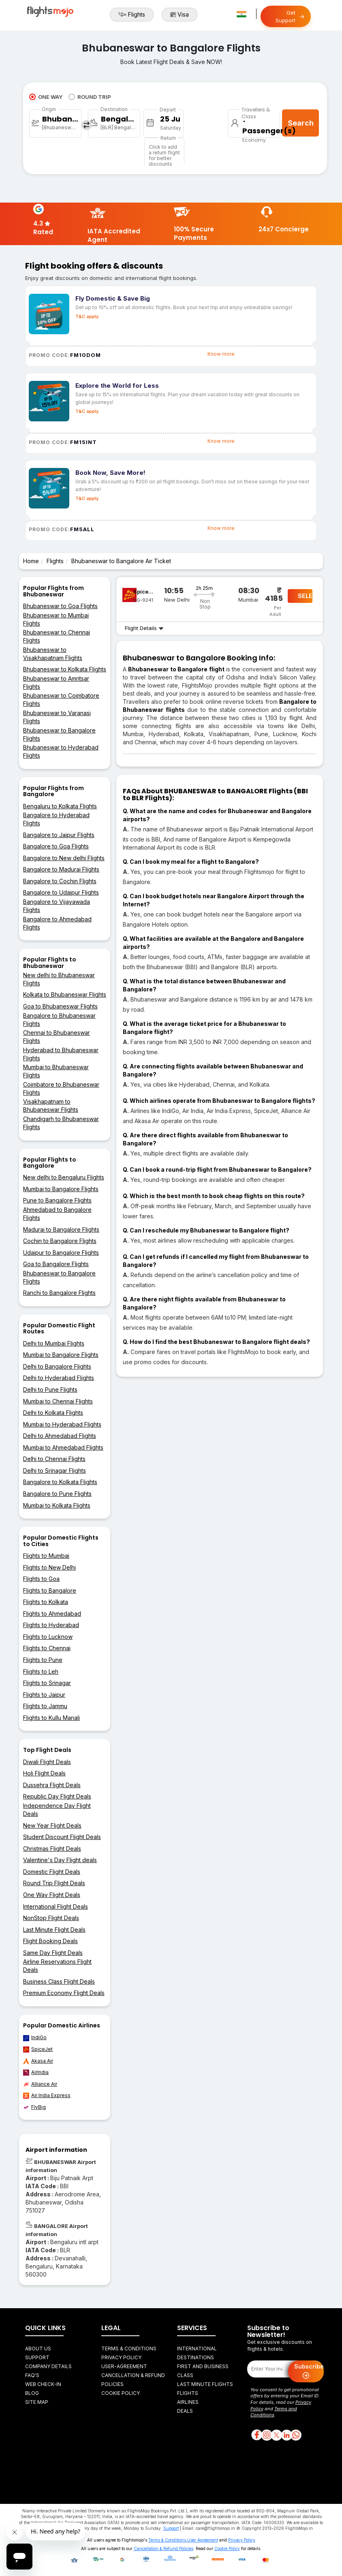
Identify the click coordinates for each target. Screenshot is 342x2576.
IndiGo (35, 2037)
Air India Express (47, 2095)
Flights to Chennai (47, 1648)
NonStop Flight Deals (51, 1917)
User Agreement (202, 2540)
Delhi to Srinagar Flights (54, 1470)
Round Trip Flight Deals (54, 1883)
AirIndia (36, 2072)
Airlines (188, 2402)
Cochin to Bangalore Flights (59, 1240)
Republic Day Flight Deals (57, 1796)
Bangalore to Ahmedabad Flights (57, 923)
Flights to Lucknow (48, 1636)
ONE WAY (45, 97)
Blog (32, 2393)
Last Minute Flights (205, 2384)
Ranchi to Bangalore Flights (59, 1292)
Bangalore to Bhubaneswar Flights (59, 1019)
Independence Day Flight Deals (57, 1809)
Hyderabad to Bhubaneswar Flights (60, 1054)
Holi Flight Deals (44, 1773)
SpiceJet (38, 2049)
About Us (38, 2348)
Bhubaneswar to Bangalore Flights (59, 734)
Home (31, 560)
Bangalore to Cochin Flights (59, 881)
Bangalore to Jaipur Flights (58, 834)
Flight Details (144, 628)
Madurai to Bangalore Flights (61, 1229)
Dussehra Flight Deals (52, 1784)
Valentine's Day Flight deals (60, 1859)
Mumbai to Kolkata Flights (56, 1505)
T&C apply (86, 316)
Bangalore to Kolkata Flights (60, 1481)
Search (301, 123)
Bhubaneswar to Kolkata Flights (64, 669)
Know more (221, 354)
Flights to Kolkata (45, 1601)
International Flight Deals (55, 1906)
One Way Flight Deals (51, 1894)
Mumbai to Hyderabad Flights (62, 1424)
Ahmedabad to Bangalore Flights (57, 1213)
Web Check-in (43, 2384)
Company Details (48, 2366)
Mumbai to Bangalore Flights (60, 1188)
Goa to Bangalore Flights (56, 1263)
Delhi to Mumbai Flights (53, 1343)
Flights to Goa (41, 1578)
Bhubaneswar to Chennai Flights (56, 636)
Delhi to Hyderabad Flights (58, 1377)
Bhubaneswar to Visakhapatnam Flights (52, 653)
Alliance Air (40, 2084)
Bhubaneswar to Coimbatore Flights (61, 699)
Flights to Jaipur (44, 1694)
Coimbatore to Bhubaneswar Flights (61, 1088)
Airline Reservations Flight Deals (57, 1965)
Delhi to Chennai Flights (54, 1458)
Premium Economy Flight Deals (64, 1992)
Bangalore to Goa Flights (56, 846)
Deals (185, 2411)
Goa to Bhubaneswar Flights (60, 1006)
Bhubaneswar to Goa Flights (60, 605)
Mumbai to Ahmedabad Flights (63, 1447)
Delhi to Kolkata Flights (53, 1412)
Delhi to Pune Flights (50, 1389)
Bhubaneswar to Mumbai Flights (56, 619)
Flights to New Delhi (49, 1567)
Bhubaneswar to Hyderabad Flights (60, 751)
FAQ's (32, 2375)
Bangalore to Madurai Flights (61, 869)
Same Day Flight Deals (53, 1952)
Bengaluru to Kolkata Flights (60, 806)
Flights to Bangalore (49, 1590)
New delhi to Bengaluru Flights (63, 1177)
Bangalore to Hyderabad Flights (56, 819)
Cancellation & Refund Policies (163, 2548)
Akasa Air (38, 2061)
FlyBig (34, 2107)
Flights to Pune (42, 1659)
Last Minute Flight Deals (54, 1929)
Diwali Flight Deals (47, 1761)
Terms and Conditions (273, 2412)
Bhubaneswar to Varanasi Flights (57, 716)
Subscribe (309, 2371)
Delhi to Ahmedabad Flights (59, 1435)
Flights (131, 15)
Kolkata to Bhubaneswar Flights (64, 994)
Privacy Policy (121, 2357)
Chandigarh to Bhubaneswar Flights (61, 1122)
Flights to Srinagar (47, 1682)
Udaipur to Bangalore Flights (61, 1252)
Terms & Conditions (128, 2348)
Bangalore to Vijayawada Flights (56, 905)
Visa (179, 15)
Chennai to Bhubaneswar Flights (56, 1036)
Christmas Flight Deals (52, 1848)
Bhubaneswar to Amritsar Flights (56, 682)
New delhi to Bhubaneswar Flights (59, 979)
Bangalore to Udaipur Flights (61, 892)
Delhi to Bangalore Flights (57, 1366)
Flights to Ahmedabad (52, 1613)
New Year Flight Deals (52, 1825)
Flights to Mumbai (46, 1555)
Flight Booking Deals (50, 1940)
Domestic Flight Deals (51, 1871)
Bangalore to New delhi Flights (64, 857)
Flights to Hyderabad (51, 1624)
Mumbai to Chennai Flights (58, 1401)
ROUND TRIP (89, 97)
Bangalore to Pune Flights (57, 1493)
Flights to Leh (40, 1671)
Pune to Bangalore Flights (57, 1200)
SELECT (305, 595)
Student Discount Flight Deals (62, 1836)
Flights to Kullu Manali (51, 1717)
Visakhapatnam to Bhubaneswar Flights (50, 1105)
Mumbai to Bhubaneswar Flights (56, 1071)
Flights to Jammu (45, 1705)
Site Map (36, 2402)
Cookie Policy (120, 2393)
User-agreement (124, 2366)
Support (37, 2357)
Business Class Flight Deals (59, 1981)
